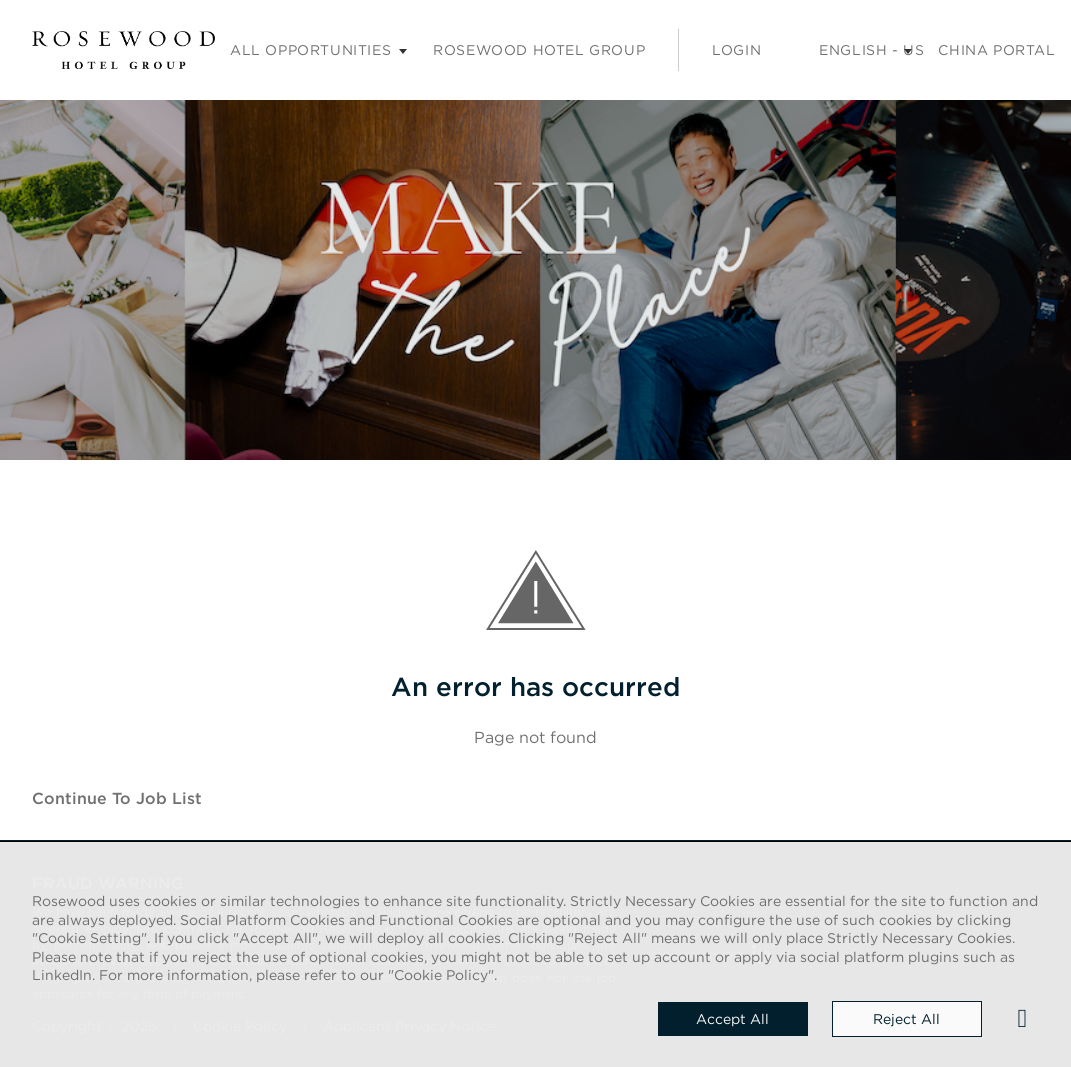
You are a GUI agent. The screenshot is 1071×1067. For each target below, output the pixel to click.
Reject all (906, 1019)
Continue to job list (117, 798)
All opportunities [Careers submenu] (310, 50)
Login (736, 50)
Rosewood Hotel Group (539, 50)
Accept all (732, 1019)
